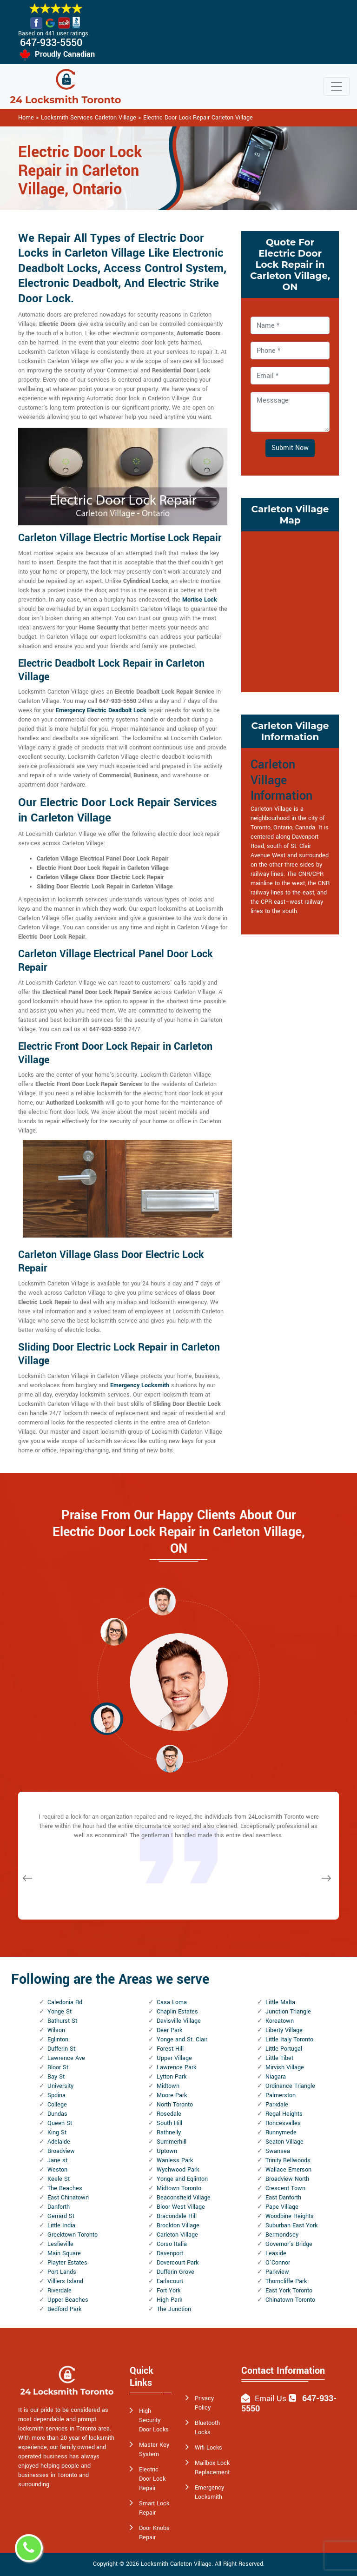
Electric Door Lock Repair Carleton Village (198, 117)
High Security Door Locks (154, 2420)
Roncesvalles (283, 2123)
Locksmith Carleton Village (176, 2564)
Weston (57, 2169)
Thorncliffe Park (286, 2281)
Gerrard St (60, 2216)
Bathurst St (62, 2021)
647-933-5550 (51, 42)
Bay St (56, 2077)
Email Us (270, 2398)
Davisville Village (179, 2021)
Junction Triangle (288, 2011)
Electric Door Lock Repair (152, 2478)
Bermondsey (281, 2235)
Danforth (58, 2207)
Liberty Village (284, 2030)
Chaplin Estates (177, 2011)
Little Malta (280, 2002)
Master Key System (154, 2449)
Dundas (57, 2114)
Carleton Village (177, 2235)
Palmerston (280, 2095)
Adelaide (58, 2142)
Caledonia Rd (64, 2002)
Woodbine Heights (289, 2216)
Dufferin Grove (175, 2272)
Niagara (275, 2077)
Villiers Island (65, 2281)
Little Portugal (283, 2049)
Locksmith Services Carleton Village (88, 117)
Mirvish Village (284, 2067)
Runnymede (281, 2132)
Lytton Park (171, 2077)
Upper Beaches (67, 2300)
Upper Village (174, 2058)
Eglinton (57, 2039)
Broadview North (287, 2179)
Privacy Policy (204, 2403)
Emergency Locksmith (209, 2492)
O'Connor (277, 2262)
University (60, 2086)
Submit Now (290, 448)
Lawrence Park (176, 2067)
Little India (61, 2225)
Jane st (57, 2160)
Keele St (58, 2179)
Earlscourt (170, 2281)
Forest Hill (170, 2049)
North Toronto (175, 2104)
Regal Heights (284, 2114)
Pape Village (281, 2207)
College (57, 2104)
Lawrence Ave (66, 2058)
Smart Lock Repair (154, 2508)
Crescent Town (285, 2188)
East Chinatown (68, 2197)
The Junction (174, 2309)
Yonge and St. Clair (182, 2039)
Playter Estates (67, 2262)
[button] (114, 1631)
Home (26, 117)
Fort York (168, 2290)
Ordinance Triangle (290, 2086)
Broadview (61, 2151)
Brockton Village (178, 2225)
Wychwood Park (178, 2169)
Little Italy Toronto (289, 2039)
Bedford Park (64, 2309)
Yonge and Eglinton (182, 2179)
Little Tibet (279, 2058)
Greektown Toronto (72, 2235)
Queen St (59, 2123)
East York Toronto (288, 2290)
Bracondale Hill (177, 2216)
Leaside (275, 2253)
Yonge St (59, 2011)
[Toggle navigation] (337, 86)
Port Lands (61, 2272)
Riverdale (59, 2290)
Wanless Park (175, 2160)
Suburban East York (291, 2225)
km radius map (290, 610)
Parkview (277, 2272)
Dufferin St (61, 2049)
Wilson (56, 2030)
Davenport (170, 2253)
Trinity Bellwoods (288, 2160)
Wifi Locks (208, 2448)
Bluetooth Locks (207, 2428)
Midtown (168, 2086)
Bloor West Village (181, 2207)
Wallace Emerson (288, 2169)
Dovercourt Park (177, 2262)
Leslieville (60, 2244)
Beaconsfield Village (184, 2197)
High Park (169, 2300)
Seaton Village (284, 2142)
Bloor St (57, 2067)
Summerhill (171, 2142)
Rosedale (169, 2114)
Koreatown (279, 2021)
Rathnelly (169, 2132)
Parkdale (276, 2104)
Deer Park (169, 2030)
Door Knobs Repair (154, 2533)
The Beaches (64, 2188)
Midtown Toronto (179, 2188)
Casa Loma (172, 2002)
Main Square (64, 2253)
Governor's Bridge (288, 2244)
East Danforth (283, 2197)
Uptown (167, 2151)
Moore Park (172, 2095)
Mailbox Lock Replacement (212, 2468)
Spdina (56, 2095)
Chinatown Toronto (290, 2300)
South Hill (169, 2123)
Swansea (277, 2151)
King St (56, 2132)
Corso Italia (172, 2244)
